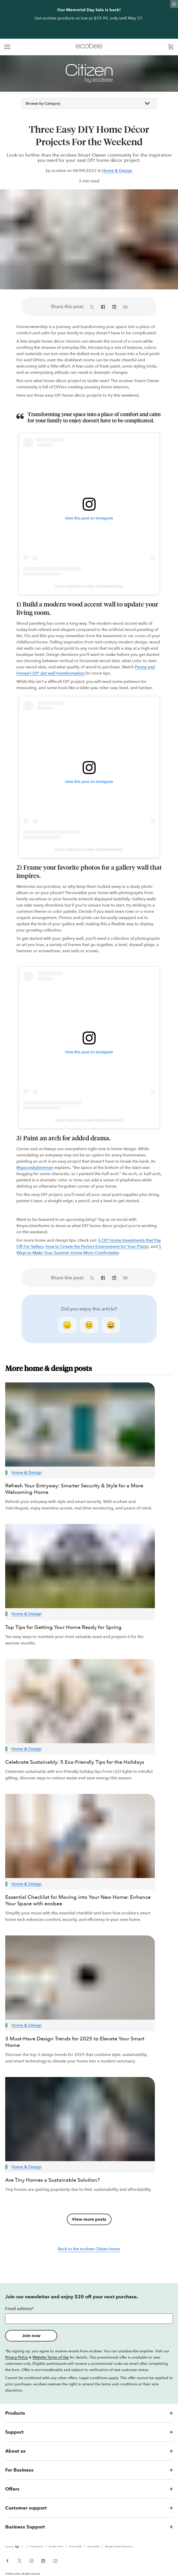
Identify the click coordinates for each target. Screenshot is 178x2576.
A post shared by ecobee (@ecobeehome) (89, 586)
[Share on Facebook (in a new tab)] (103, 306)
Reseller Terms (56, 2546)
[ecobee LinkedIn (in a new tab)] (43, 2560)
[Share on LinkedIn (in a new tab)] (114, 306)
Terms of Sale (75, 2546)
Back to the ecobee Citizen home (89, 2248)
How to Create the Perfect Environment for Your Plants (96, 1246)
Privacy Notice (36, 2546)
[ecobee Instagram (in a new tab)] (31, 2560)
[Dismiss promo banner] (174, 4)
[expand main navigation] (7, 47)
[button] (89, 2413)
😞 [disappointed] (67, 1325)
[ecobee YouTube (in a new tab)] (53, 2560)
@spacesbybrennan (34, 1167)
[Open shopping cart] (170, 47)
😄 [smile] (110, 1325)
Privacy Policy (16, 2357)
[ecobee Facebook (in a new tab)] (9, 2560)
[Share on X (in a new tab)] (93, 306)
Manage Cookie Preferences (119, 2546)
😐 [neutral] (89, 1325)
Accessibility (93, 2546)
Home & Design (117, 170)
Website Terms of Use (50, 2357)
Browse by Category (89, 103)
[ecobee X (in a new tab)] (20, 2560)
